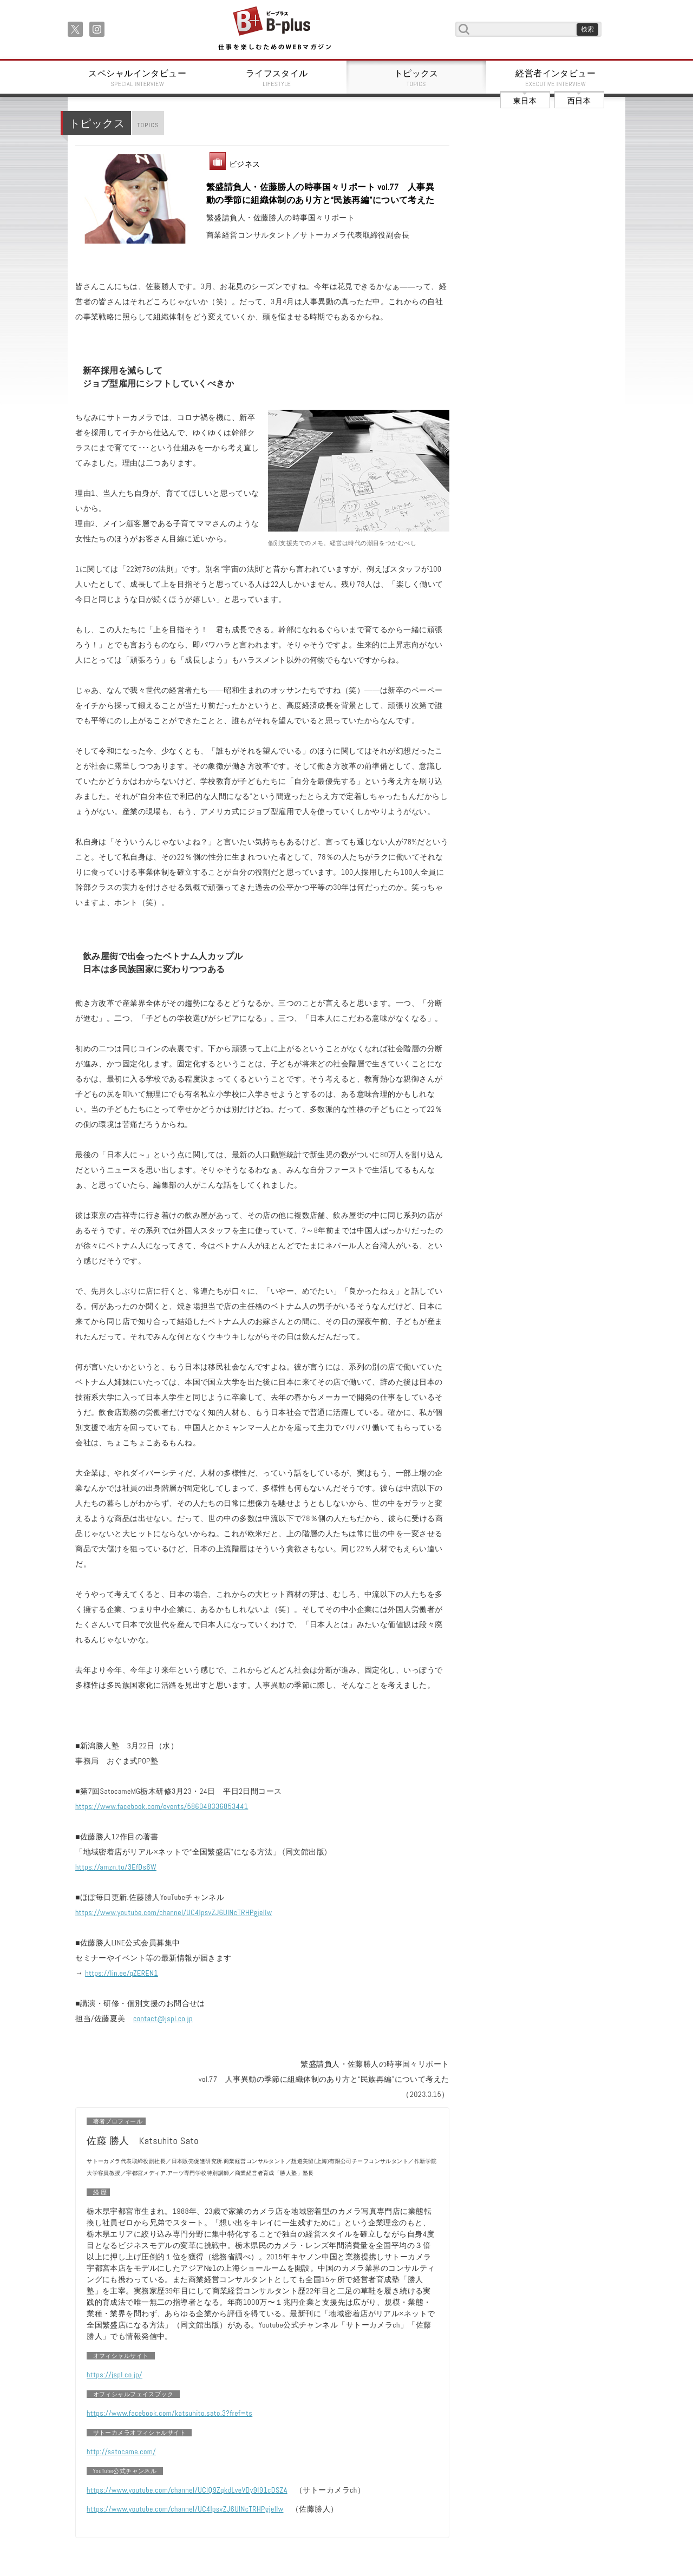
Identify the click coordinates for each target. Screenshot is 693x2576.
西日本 (579, 101)
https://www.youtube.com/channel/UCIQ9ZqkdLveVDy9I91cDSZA (187, 2490)
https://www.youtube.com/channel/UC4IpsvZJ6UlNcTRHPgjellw (173, 1912)
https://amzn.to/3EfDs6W (115, 1867)
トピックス (416, 78)
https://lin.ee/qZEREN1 (121, 1973)
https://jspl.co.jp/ (114, 2375)
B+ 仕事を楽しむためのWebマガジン (274, 28)
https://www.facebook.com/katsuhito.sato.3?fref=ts (169, 2413)
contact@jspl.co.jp (163, 2018)
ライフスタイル (277, 78)
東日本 (525, 101)
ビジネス (244, 164)
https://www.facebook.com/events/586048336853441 (161, 1806)
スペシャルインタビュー (137, 78)
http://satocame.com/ (121, 2451)
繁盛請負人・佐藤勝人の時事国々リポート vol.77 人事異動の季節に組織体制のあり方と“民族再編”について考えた (320, 193)
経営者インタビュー (556, 78)
